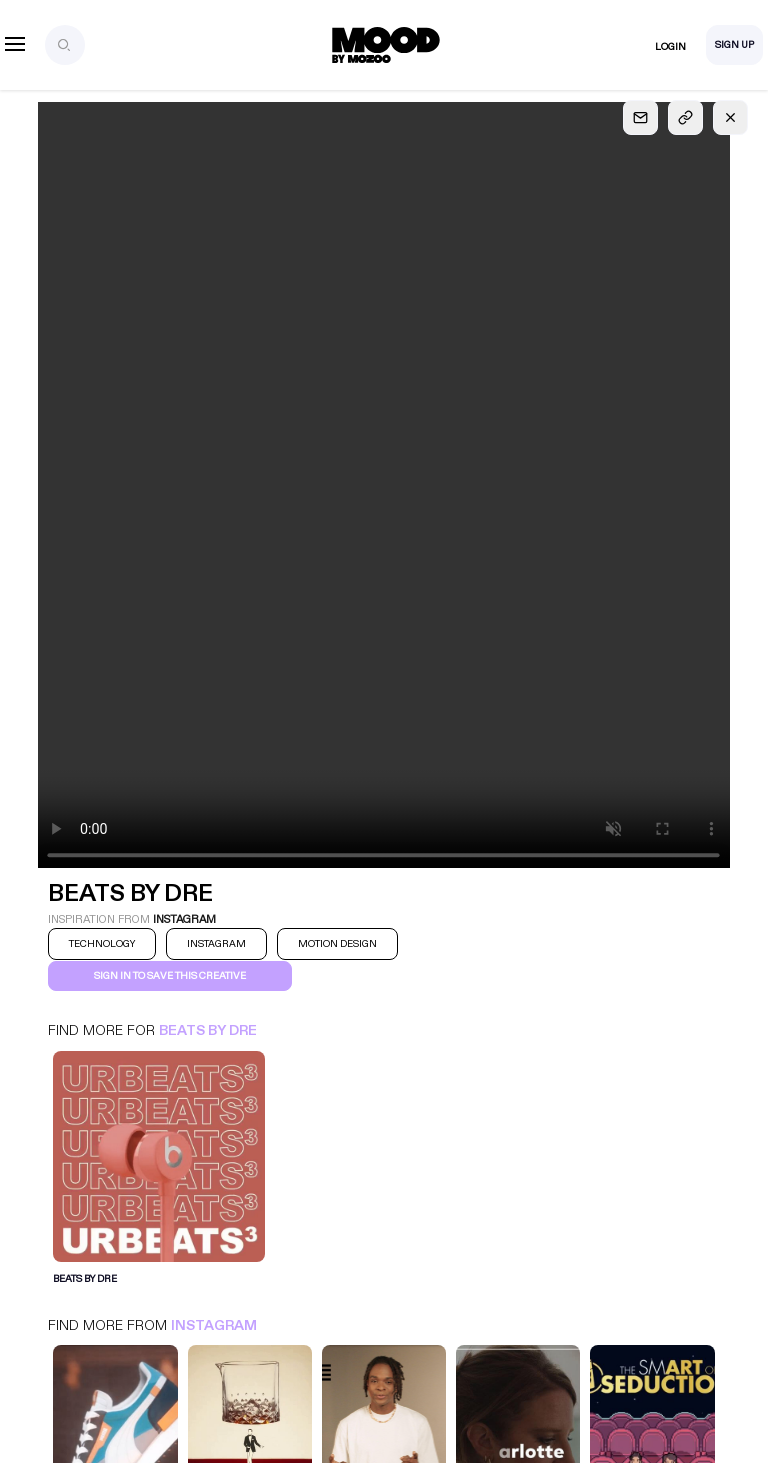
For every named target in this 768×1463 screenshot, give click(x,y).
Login (670, 47)
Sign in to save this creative (170, 976)
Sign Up (734, 45)
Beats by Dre (208, 1030)
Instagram (214, 1325)
